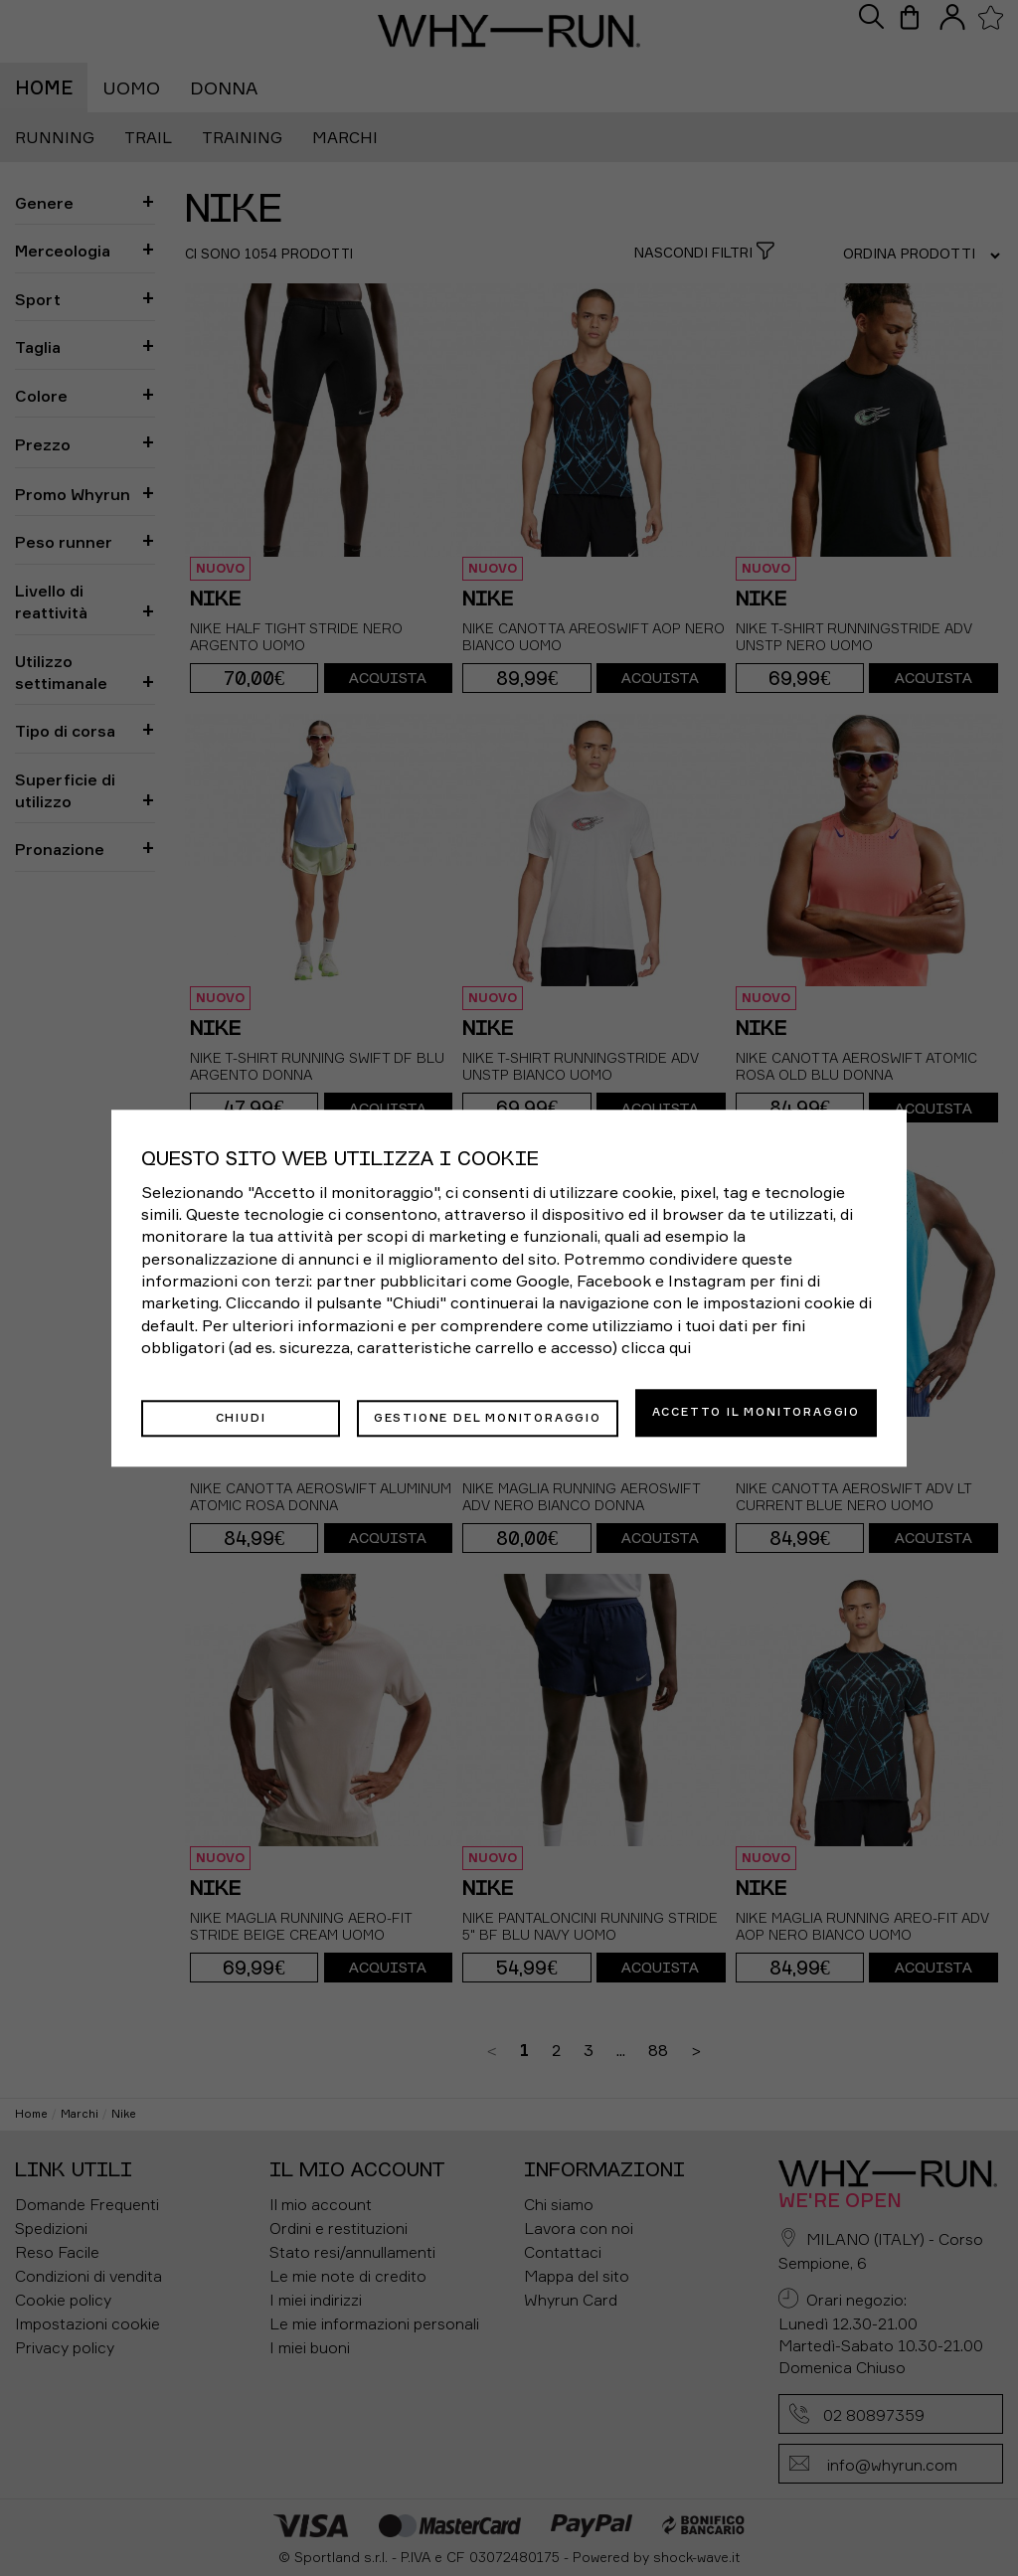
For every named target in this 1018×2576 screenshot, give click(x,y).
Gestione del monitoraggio (487, 1412)
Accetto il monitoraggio (756, 1412)
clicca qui (656, 1353)
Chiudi (241, 1412)
